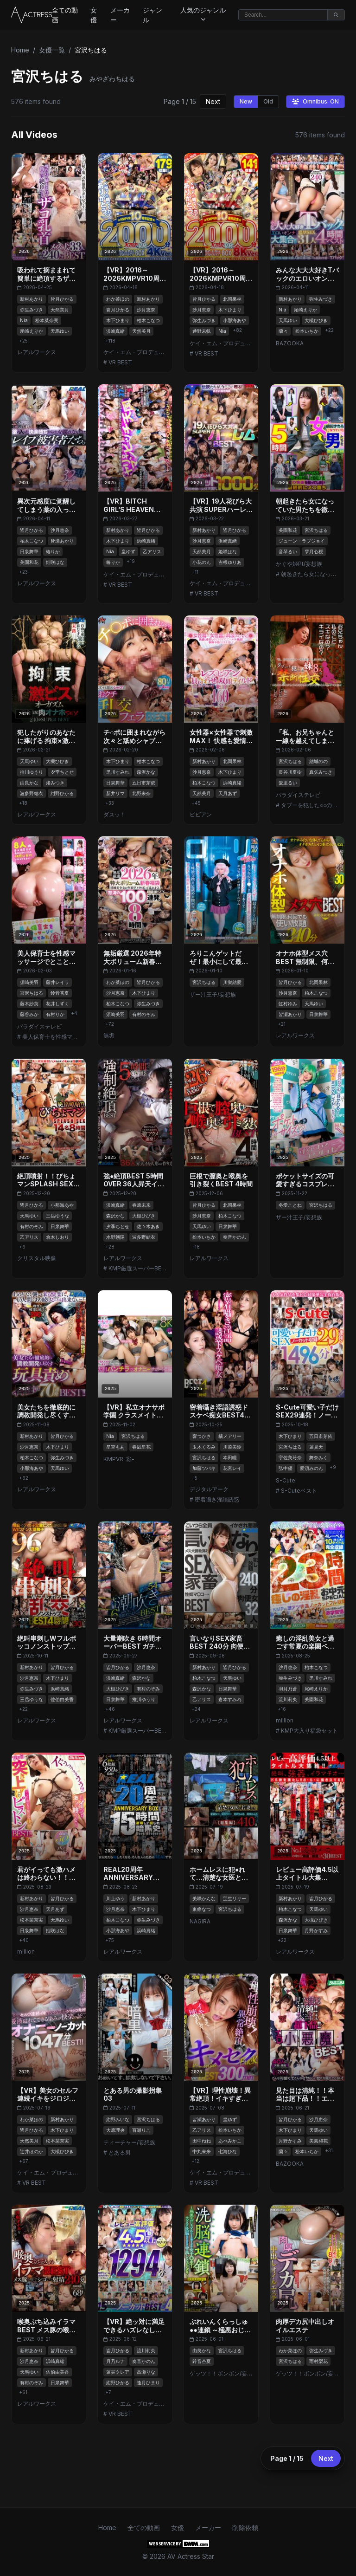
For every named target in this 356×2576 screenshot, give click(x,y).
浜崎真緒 (115, 331)
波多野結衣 (31, 793)
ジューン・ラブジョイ (302, 541)
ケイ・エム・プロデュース (134, 352)
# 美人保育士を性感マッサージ (48, 1036)
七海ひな (227, 2151)
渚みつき (55, 782)
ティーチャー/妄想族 (129, 2142)
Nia (24, 320)
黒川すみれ (117, 772)
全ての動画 (65, 15)
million (284, 1720)
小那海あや (234, 320)
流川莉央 (288, 1699)
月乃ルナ (115, 2361)
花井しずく (57, 1003)
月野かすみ (316, 1930)
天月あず (227, 793)
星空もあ (115, 1447)
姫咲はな (55, 562)
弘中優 (285, 1468)
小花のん (201, 562)
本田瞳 (230, 1457)
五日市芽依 (143, 782)
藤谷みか (29, 1014)
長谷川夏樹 (290, 772)
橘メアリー (230, 1436)
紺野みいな (117, 2119)
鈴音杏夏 (60, 993)
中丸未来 (201, 2151)
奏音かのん (234, 1237)
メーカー (120, 15)
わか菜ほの (117, 299)
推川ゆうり (31, 772)
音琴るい (288, 551)
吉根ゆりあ (230, 562)
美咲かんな (204, 1898)
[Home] (31, 14)
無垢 (108, 1035)
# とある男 (117, 2152)
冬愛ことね (290, 1205)
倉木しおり (57, 1237)
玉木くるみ (204, 1447)
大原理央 (115, 2130)
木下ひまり (117, 320)
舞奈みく (318, 1457)
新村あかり (31, 299)
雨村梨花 (318, 2361)
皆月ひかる (62, 299)
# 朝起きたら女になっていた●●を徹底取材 (307, 573)
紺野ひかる (62, 793)
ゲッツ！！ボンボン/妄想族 (221, 2373)
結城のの (318, 761)
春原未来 (141, 1205)
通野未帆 (201, 331)
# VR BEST (117, 362)
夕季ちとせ (62, 772)
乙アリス (152, 551)
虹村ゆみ (288, 1003)
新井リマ (115, 793)
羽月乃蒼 (288, 1688)
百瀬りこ (141, 2130)
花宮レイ (232, 1468)
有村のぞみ (143, 1014)
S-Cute (285, 1480)
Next (213, 101)
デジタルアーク (209, 1489)
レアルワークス (36, 352)
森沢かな (146, 772)
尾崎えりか (31, 331)
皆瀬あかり (62, 541)
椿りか (53, 551)
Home (20, 50)
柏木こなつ (148, 320)
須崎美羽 (29, 982)
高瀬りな (146, 2372)
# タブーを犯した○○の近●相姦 (307, 805)
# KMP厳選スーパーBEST (134, 1268)
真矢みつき (320, 772)
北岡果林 (232, 299)
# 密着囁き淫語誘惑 (214, 1499)
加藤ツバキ (204, 1468)
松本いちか (306, 331)
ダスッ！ (114, 814)
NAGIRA (200, 1921)
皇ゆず (128, 551)
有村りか (55, 1014)
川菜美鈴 (232, 1447)
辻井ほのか (31, 2151)
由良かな (29, 782)
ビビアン (201, 814)
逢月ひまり (148, 2382)
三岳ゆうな (57, 1215)
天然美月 (60, 309)
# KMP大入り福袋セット (307, 1730)
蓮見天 (316, 1447)
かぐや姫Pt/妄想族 (299, 563)
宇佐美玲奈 (290, 1457)
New (246, 101)
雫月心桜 (314, 551)
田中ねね (201, 2140)
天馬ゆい (60, 331)
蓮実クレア (117, 2372)
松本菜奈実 (46, 320)
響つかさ (201, 1436)
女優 (93, 15)
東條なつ (201, 1909)
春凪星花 (141, 1447)
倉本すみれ (230, 1699)
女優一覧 (52, 50)
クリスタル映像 (36, 1258)
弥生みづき (31, 309)
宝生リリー (234, 1898)
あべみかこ (230, 2140)
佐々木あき (148, 1226)
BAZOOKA (290, 343)
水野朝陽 (115, 1237)
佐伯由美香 (62, 1699)
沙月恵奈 (146, 309)
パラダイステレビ (298, 794)
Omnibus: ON (315, 101)
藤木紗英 (29, 1003)
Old (268, 101)
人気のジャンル (203, 13)
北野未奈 (141, 793)
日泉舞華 (29, 551)
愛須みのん (311, 1468)
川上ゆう (115, 1898)
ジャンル (152, 15)
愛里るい (288, 782)
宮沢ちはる (316, 530)
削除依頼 (245, 2527)
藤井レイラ (57, 982)
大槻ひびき (316, 320)
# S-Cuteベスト (296, 1490)
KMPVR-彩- (118, 1459)
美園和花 (29, 562)
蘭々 (283, 331)
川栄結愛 (232, 982)
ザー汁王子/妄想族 (213, 994)
